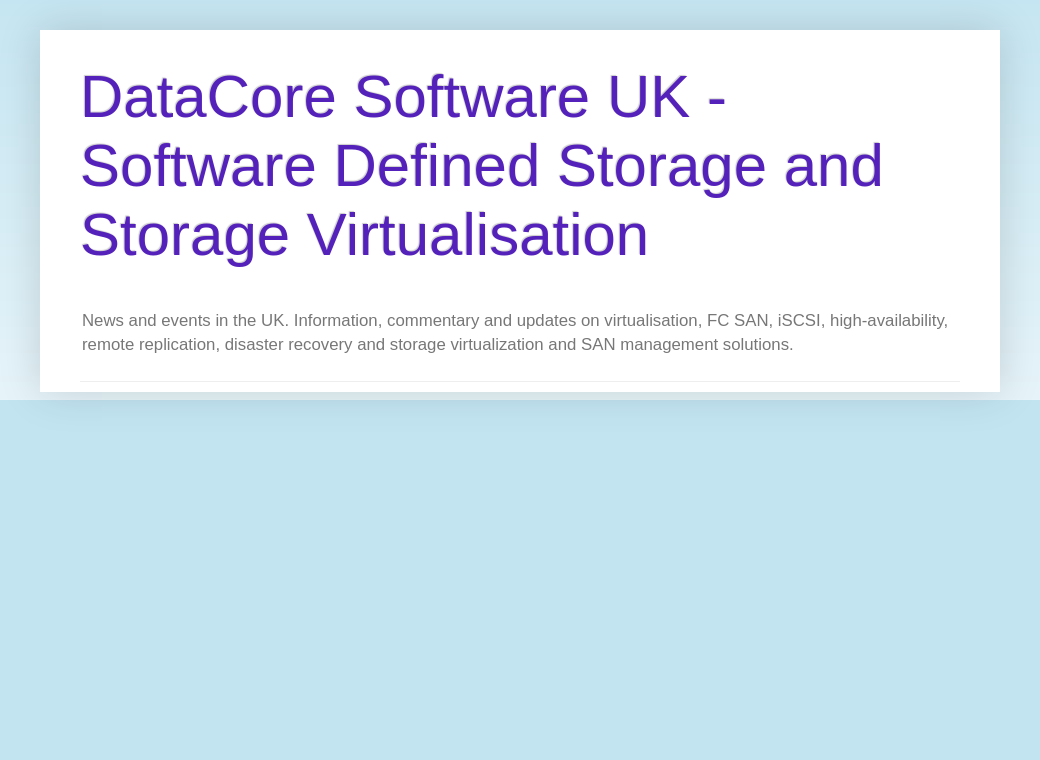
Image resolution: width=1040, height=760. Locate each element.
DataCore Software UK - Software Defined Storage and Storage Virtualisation (482, 165)
